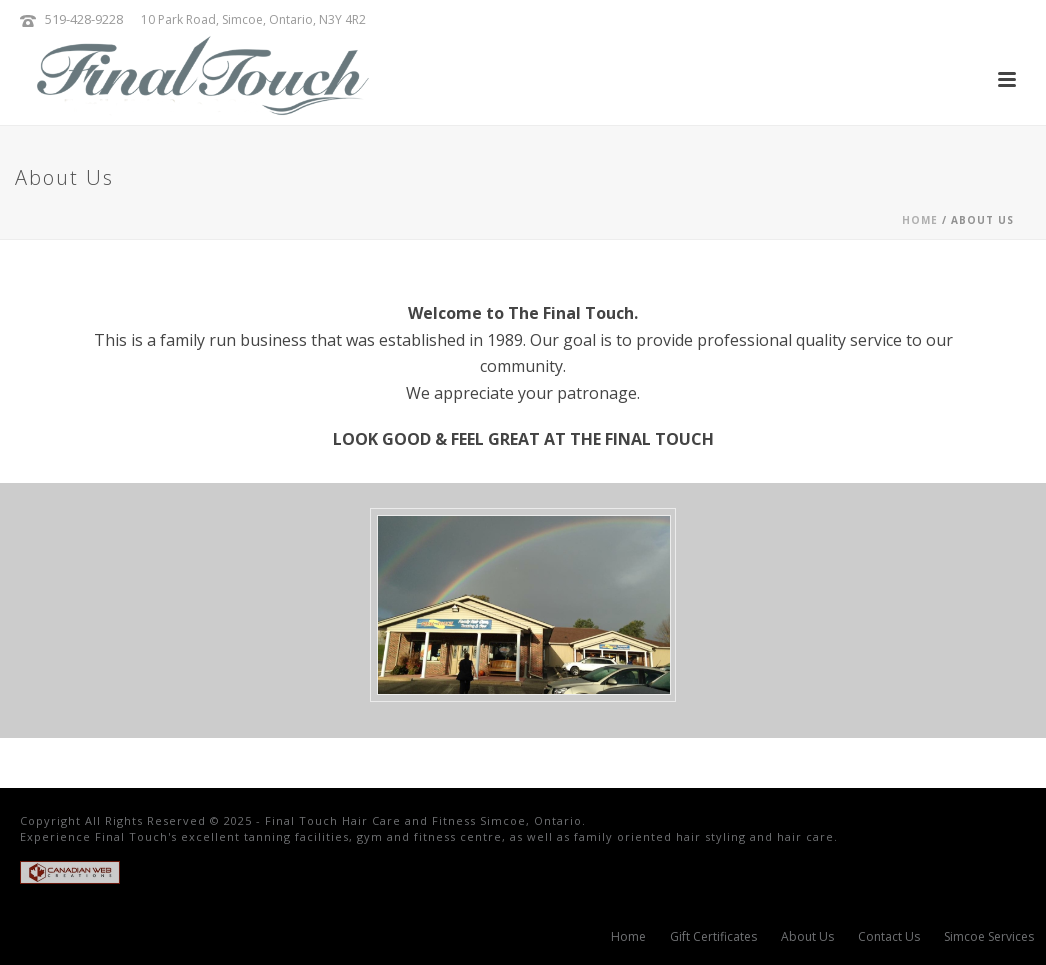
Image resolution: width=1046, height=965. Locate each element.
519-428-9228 (84, 19)
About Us (807, 937)
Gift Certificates (713, 937)
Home (920, 220)
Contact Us (889, 937)
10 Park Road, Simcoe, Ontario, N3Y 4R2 (253, 19)
